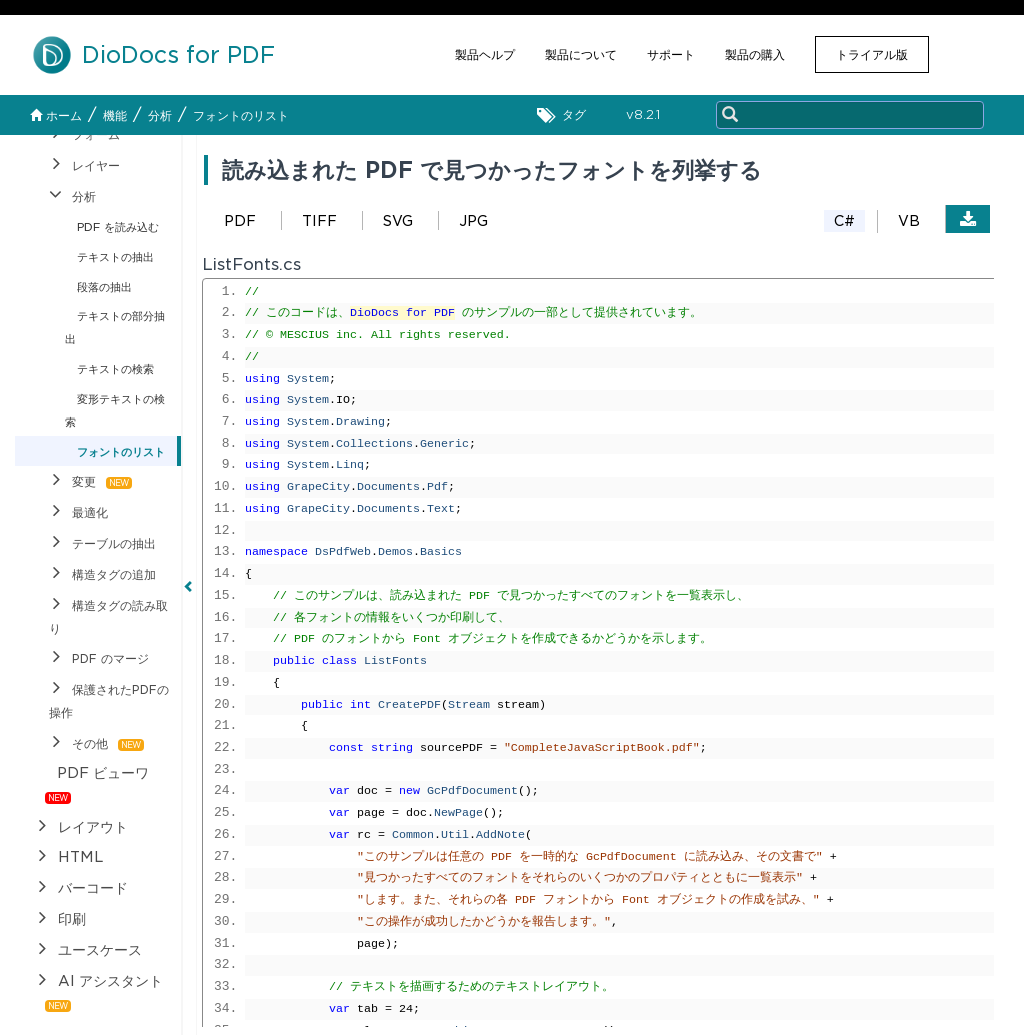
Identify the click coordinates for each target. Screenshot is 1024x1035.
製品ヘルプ (485, 54)
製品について (581, 54)
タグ (566, 115)
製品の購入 (755, 54)
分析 (160, 115)
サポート (671, 54)
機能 (115, 115)
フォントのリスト (241, 115)
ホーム (56, 115)
